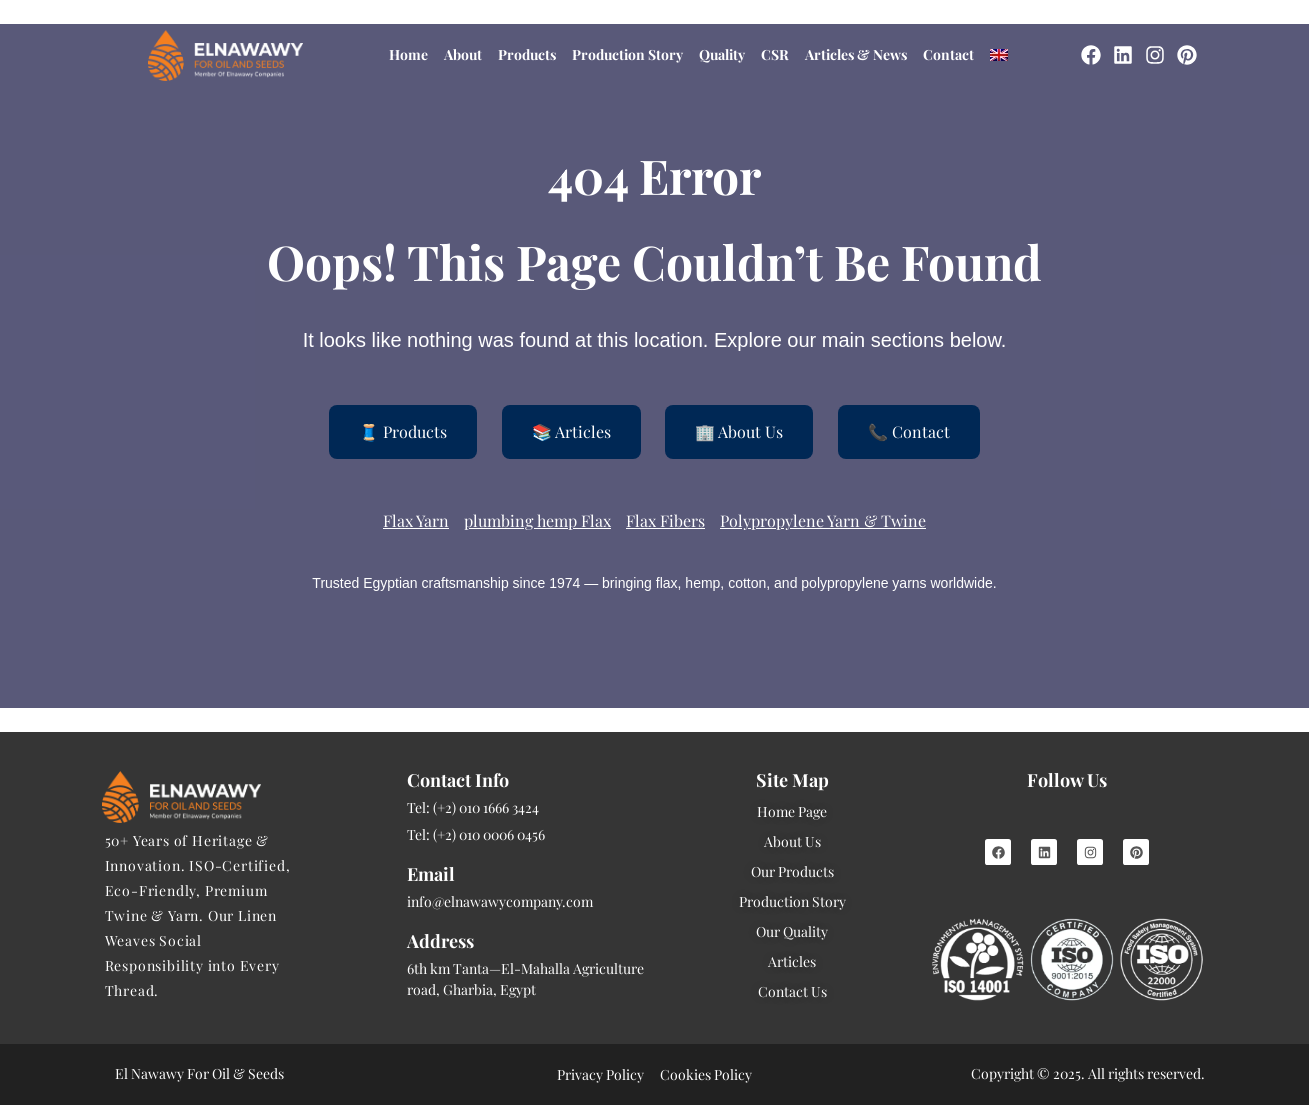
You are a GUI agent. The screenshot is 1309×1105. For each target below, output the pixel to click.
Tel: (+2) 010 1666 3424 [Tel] (473, 807)
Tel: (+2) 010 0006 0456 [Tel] (476, 834)
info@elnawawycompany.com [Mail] (500, 901)
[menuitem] (999, 55)
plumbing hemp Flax (537, 520)
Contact (948, 54)
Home (408, 54)
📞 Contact (909, 431)
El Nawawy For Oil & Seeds (199, 1073)
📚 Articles (571, 431)
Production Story (627, 54)
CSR (775, 54)
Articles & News (856, 54)
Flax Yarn (416, 520)
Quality (722, 54)
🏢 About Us (739, 431)
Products (527, 54)
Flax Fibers (665, 520)
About (463, 54)
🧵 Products (403, 431)
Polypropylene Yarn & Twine (823, 520)
